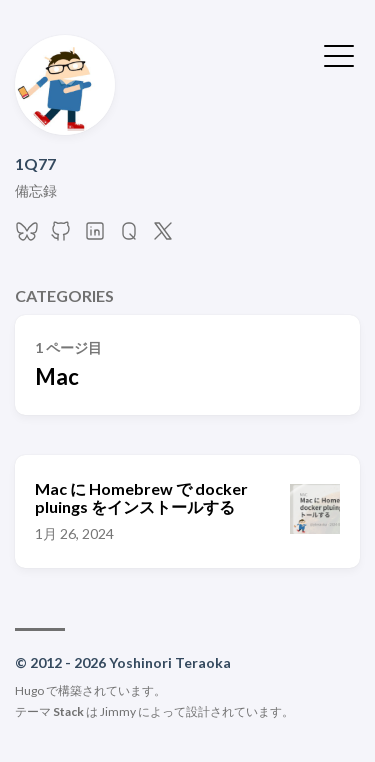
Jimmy (118, 711)
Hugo (29, 690)
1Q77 (35, 163)
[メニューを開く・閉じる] (339, 54)
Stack (68, 711)
